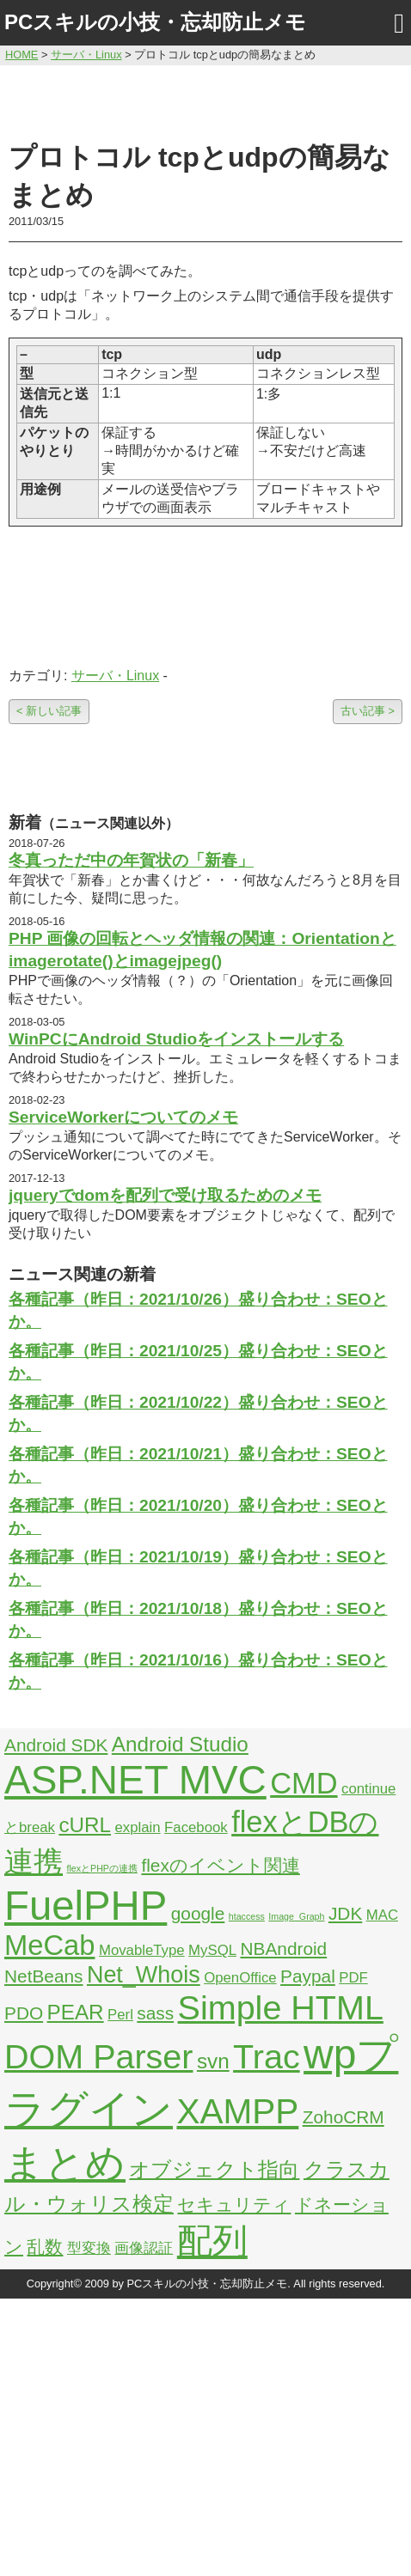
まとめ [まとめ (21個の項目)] (65, 2163)
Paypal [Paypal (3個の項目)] (307, 1976)
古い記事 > (367, 710)
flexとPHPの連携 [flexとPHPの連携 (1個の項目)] (102, 1868)
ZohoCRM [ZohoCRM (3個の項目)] (343, 2117)
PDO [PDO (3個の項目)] (23, 2013)
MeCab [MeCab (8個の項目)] (49, 1945)
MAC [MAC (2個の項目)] (382, 1915)
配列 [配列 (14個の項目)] (212, 2241)
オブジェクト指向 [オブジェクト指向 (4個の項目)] (214, 2169)
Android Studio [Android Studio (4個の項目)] (180, 1744)
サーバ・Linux (115, 675)
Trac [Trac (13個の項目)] (266, 2056)
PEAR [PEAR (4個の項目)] (75, 2012)
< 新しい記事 (49, 710)
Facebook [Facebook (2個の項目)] (196, 1827)
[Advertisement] (206, 100)
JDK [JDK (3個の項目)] (345, 1913)
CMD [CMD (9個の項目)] (303, 1783)
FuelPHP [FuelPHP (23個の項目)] (85, 1905)
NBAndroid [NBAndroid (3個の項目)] (283, 1948)
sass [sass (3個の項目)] (155, 2013)
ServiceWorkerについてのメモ (123, 1117)
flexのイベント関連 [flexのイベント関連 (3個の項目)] (220, 1865)
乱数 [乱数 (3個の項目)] (45, 2246)
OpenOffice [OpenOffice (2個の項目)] (240, 1978)
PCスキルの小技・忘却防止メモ (155, 21)
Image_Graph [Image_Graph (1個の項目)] (296, 1916)
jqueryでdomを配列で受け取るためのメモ (165, 1195)
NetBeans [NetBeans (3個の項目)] (43, 1976)
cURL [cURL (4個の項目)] (84, 1824)
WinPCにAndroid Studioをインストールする (176, 1039)
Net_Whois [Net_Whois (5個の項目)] (143, 1975)
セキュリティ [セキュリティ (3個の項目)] (234, 2204)
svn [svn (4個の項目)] (213, 2061)
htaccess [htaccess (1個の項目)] (247, 1916)
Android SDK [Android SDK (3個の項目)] (55, 1745)
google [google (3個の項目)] (198, 1913)
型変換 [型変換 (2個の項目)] (89, 2248)
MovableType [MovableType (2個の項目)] (142, 1950)
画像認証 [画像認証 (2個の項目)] (143, 2248)
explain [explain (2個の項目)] (137, 1827)
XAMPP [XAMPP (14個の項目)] (237, 2111)
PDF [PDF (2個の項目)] (353, 1978)
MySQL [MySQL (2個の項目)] (212, 1950)
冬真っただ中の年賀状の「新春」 (131, 860)
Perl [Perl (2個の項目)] (120, 2015)
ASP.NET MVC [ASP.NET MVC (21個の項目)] (135, 1779)
